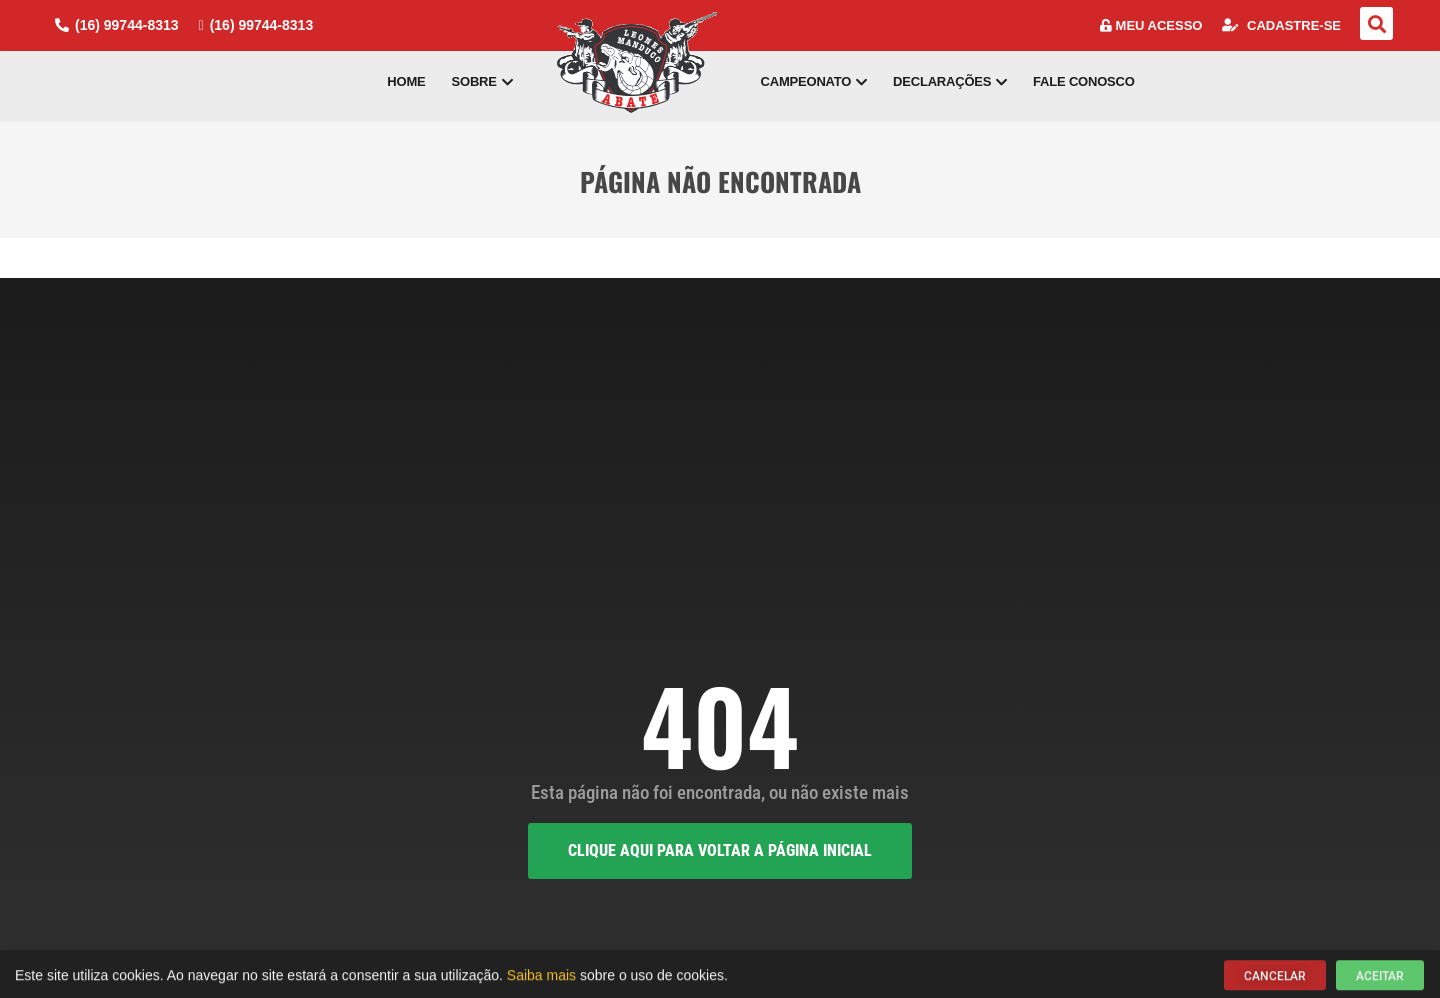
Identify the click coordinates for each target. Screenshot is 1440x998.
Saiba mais (541, 979)
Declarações (950, 81)
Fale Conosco (1084, 81)
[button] (1376, 23)
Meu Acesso (1151, 25)
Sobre (482, 81)
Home (406, 81)
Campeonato (814, 81)
